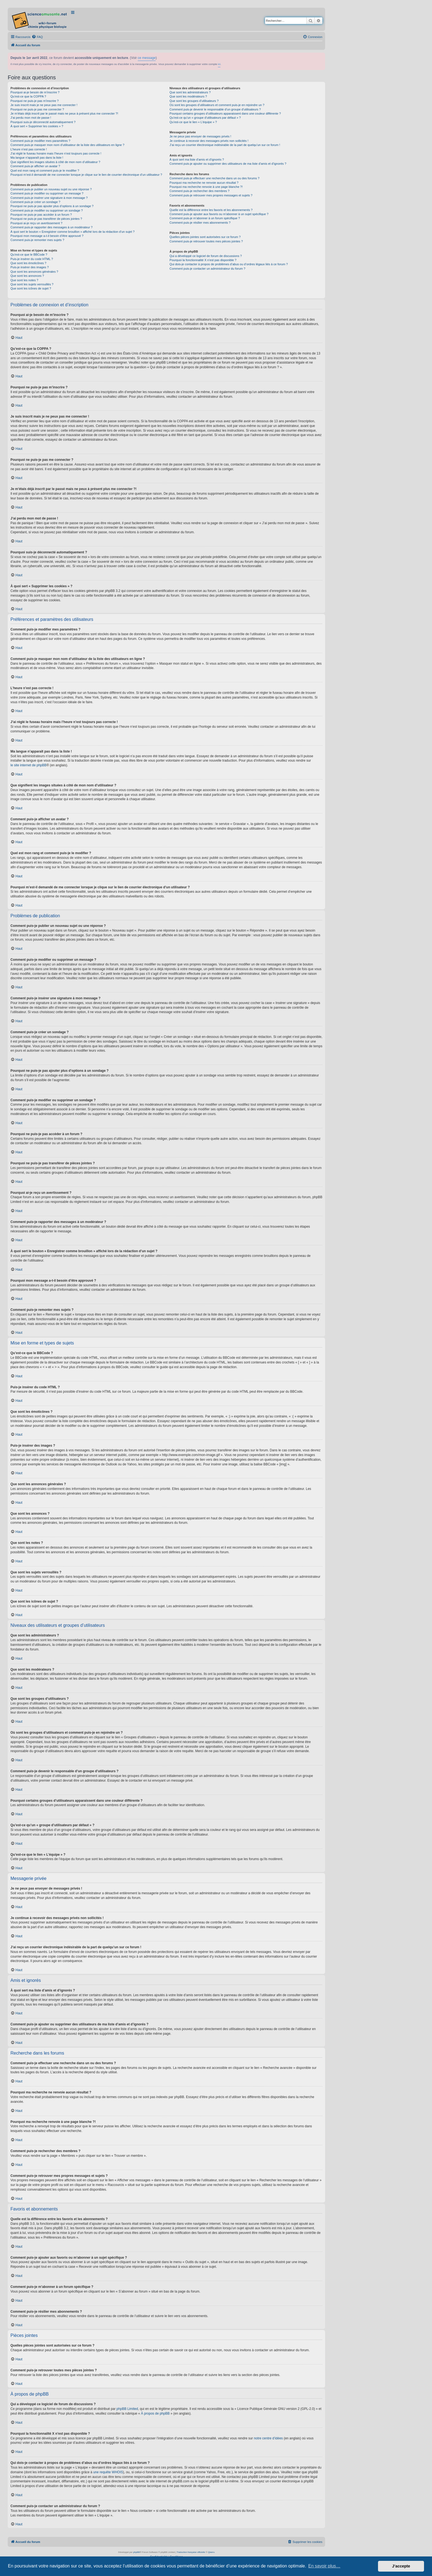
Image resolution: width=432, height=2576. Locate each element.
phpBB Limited (127, 2409)
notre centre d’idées (268, 2438)
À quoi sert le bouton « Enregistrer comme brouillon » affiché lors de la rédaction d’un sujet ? (72, 231)
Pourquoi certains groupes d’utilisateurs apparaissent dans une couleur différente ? (225, 113)
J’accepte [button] (401, 2566)
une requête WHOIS (108, 2472)
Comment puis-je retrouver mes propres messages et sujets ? (210, 195)
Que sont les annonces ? (27, 275)
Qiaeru (211, 2552)
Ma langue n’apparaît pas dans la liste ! (36, 157)
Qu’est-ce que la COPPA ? (28, 96)
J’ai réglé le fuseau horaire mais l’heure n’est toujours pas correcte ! (55, 153)
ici (219, 64)
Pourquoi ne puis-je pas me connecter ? (37, 109)
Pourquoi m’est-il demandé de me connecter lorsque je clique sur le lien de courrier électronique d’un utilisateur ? (86, 174)
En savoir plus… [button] (324, 2566)
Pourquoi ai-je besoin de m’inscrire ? (35, 92)
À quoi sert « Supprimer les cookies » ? (36, 126)
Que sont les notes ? (24, 280)
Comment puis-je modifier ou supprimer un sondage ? (46, 210)
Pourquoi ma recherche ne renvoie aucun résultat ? (203, 182)
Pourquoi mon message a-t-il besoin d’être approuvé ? (46, 235)
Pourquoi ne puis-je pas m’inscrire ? (34, 100)
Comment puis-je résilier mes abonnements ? (199, 222)
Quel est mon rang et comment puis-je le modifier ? (44, 170)
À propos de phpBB (155, 2413)
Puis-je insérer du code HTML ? (31, 259)
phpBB (136, 2552)
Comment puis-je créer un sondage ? (35, 202)
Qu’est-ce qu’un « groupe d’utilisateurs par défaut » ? (205, 117)
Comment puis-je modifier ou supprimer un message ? (46, 193)
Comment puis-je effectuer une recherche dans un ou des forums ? (214, 178)
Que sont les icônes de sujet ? (30, 288)
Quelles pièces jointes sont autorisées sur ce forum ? (205, 237)
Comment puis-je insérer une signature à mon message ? (49, 197)
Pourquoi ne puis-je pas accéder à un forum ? (41, 214)
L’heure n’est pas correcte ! (28, 149)
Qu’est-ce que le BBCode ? (28, 254)
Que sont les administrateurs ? (189, 92)
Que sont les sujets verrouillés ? (31, 284)
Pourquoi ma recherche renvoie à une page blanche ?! (205, 186)
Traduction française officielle (191, 2552)
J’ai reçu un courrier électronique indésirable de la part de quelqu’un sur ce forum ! (224, 145)
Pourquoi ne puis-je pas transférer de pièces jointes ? (46, 218)
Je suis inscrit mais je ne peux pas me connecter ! (43, 105)
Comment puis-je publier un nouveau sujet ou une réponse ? (51, 189)
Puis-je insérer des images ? (29, 267)
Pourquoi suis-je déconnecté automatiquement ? (42, 122)
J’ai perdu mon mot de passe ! (30, 117)
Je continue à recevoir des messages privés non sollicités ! (208, 140)
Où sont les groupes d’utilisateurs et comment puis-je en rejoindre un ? (216, 105)
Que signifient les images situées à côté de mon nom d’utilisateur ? (55, 162)
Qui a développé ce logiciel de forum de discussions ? (205, 256)
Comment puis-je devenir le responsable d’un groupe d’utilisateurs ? (215, 109)
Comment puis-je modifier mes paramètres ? (40, 140)
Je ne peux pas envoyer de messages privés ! (200, 136)
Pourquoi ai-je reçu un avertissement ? (36, 223)
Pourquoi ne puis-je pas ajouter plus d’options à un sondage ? (52, 206)
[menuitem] (37, 37)
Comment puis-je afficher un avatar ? (35, 166)
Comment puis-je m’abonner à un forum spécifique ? (204, 218)
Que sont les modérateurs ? (188, 96)
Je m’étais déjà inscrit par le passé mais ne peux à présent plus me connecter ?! (64, 113)
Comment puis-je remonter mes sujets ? (37, 240)
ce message (147, 58)
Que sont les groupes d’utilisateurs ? (193, 100)
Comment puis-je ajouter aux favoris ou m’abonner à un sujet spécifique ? (218, 214)
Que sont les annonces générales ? (34, 271)
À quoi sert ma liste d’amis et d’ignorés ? (196, 159)
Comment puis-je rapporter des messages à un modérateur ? (51, 227)
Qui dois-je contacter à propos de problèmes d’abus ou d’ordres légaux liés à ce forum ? (228, 264)
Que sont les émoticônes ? (28, 263)
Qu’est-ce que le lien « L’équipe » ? (193, 122)
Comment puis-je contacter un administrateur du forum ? (207, 268)
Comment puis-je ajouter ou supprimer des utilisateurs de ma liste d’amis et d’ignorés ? (227, 163)
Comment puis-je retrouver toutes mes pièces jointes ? (206, 241)
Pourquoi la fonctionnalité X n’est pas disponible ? (202, 260)
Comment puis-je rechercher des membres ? (199, 191)
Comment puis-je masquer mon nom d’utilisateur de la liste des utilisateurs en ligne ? (67, 145)
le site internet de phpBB (28, 765)
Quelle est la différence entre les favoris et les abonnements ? (210, 210)
